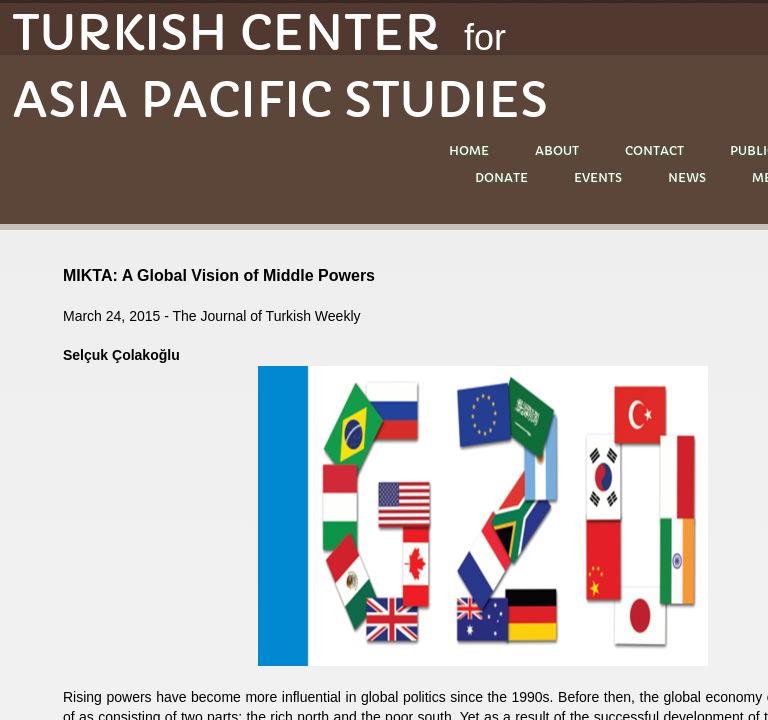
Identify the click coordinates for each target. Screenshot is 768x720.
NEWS (687, 177)
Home (469, 150)
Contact (654, 150)
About (557, 150)
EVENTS (598, 177)
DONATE (501, 177)
